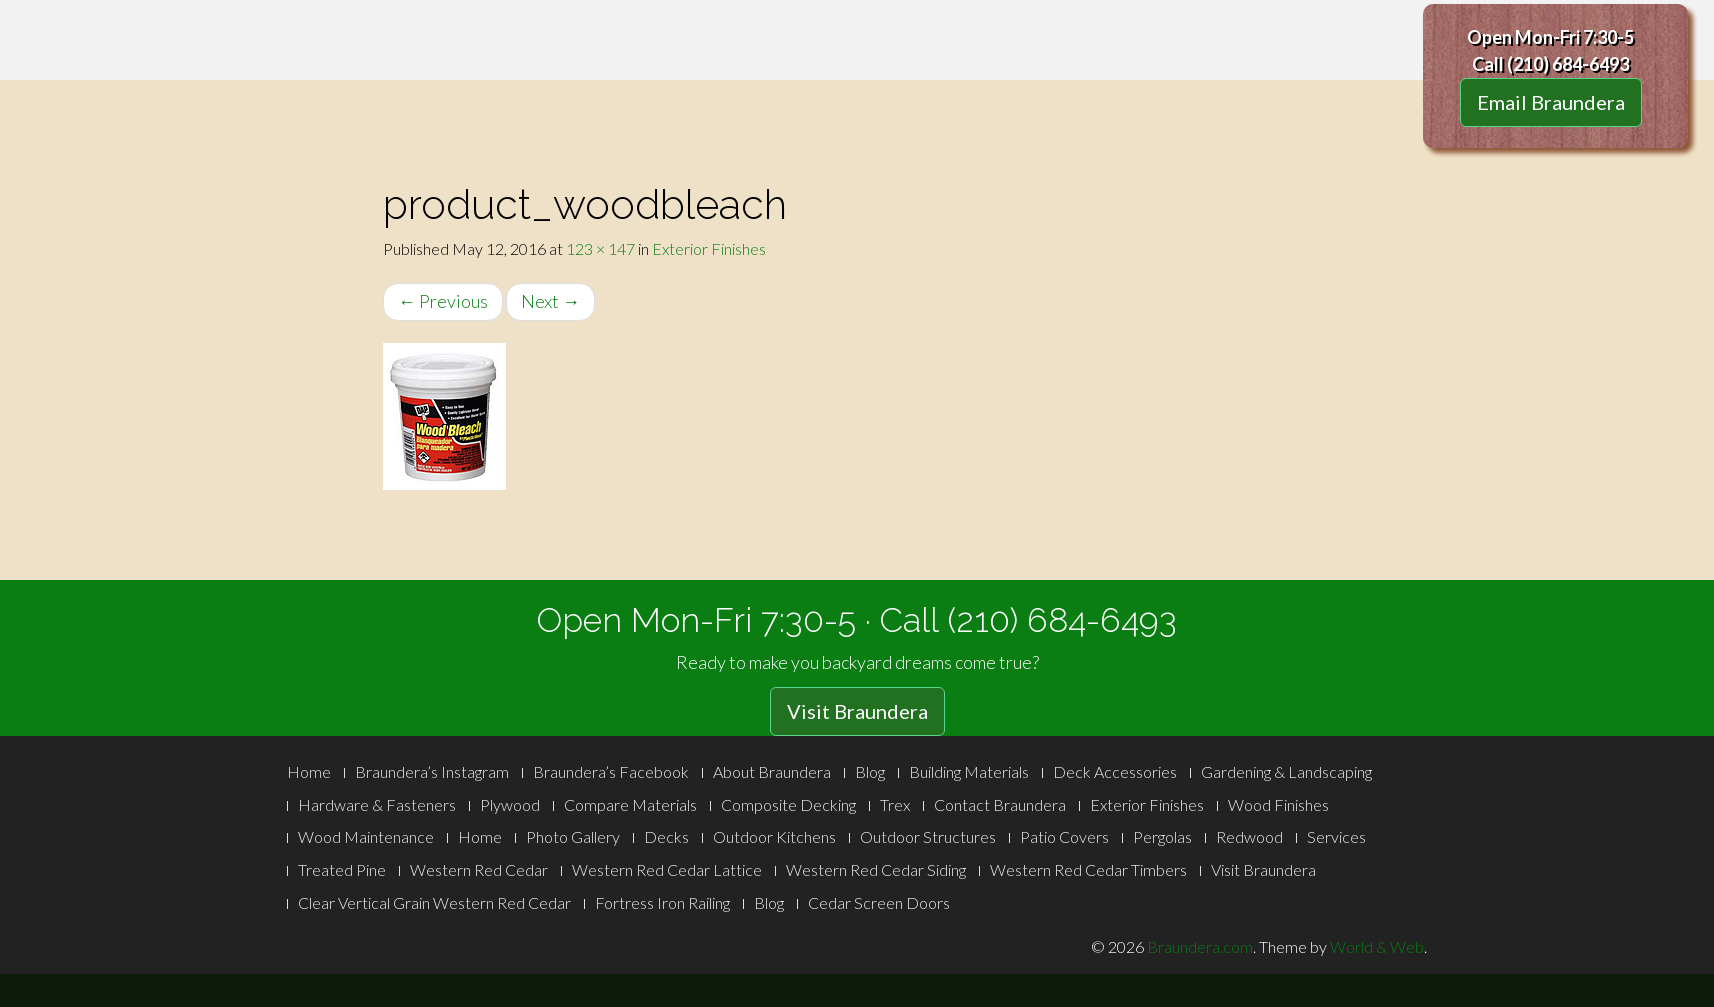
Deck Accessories (1115, 771)
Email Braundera (1551, 102)
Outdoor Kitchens (774, 836)
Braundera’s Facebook (611, 771)
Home (309, 771)
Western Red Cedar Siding (876, 869)
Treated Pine (342, 869)
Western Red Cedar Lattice (667, 869)
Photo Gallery (573, 836)
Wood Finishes (1278, 804)
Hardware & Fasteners (377, 804)
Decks (666, 836)
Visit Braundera (857, 711)
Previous (443, 301)
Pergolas (1162, 836)
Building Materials (969, 771)
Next (550, 301)
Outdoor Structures (928, 836)
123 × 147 (600, 248)
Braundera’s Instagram (432, 771)
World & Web (1377, 946)
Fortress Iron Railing (662, 902)
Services (1336, 836)
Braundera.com (1200, 946)
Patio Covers (1064, 836)
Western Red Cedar (479, 869)
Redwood (1249, 836)
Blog (870, 771)
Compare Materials (630, 804)
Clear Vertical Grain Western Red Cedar (434, 902)
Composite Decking (788, 804)
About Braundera (772, 771)
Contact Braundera (1000, 804)
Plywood (510, 804)
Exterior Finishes (709, 248)
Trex (895, 804)
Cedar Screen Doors (879, 902)
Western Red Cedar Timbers (1088, 869)
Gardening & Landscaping (1286, 771)
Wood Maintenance (366, 836)
